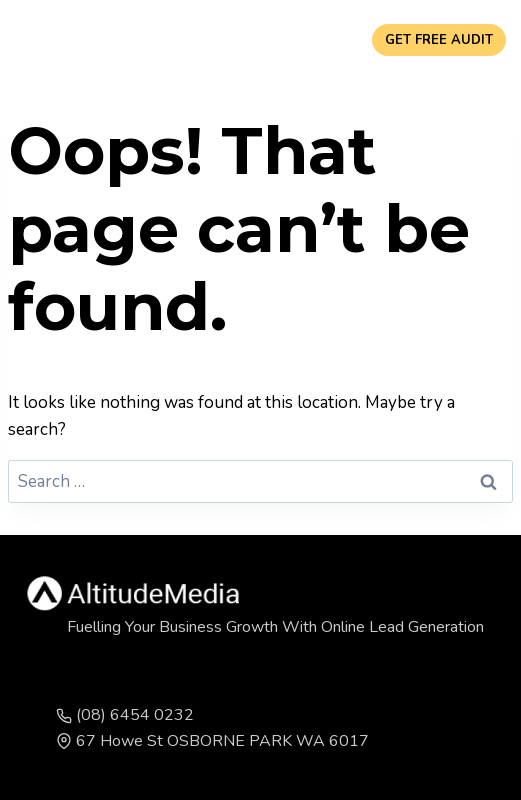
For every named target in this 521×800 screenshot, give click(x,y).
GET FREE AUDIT (439, 40)
